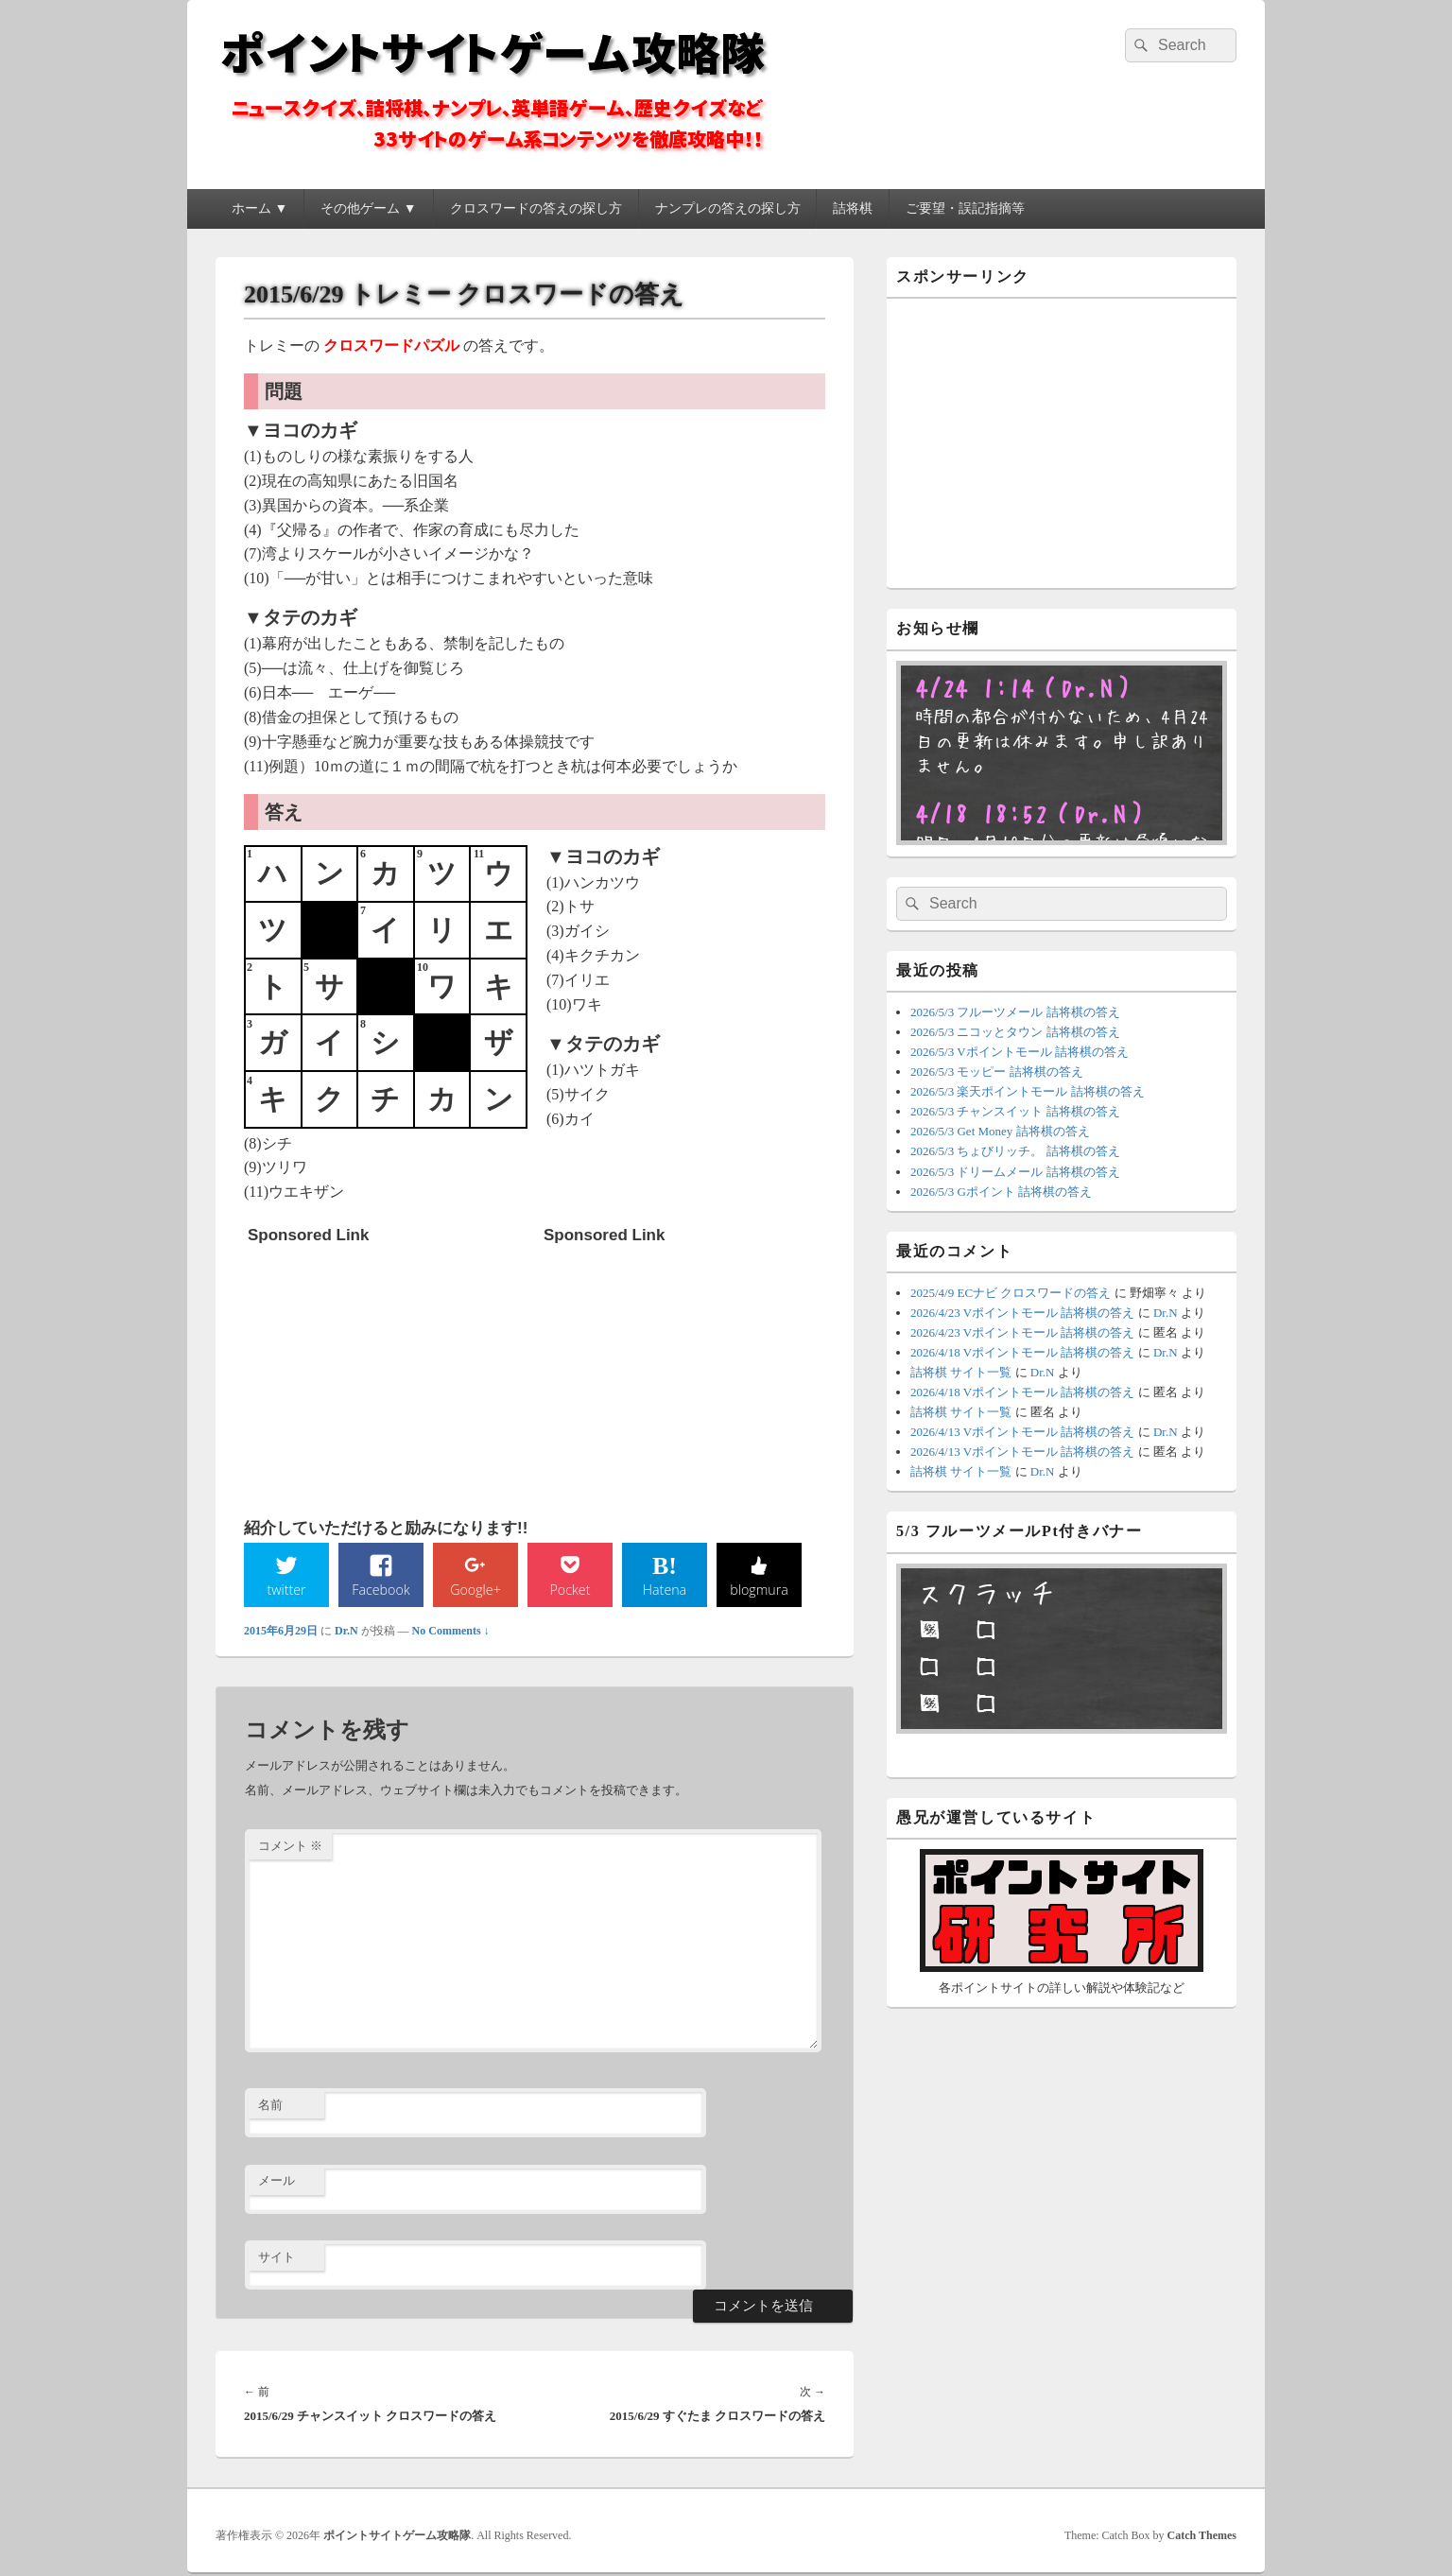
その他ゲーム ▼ (368, 208)
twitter (286, 1590)
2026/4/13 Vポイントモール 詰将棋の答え (1022, 1432)
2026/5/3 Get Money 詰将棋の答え (1000, 1131)
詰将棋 (853, 208)
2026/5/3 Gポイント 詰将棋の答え (1001, 1191)
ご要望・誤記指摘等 (965, 208)
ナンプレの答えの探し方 (728, 208)
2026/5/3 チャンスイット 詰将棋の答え (1015, 1111)
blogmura (758, 1590)
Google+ (475, 1590)
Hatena (664, 1590)
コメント (290, 1848)
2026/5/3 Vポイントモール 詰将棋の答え (1019, 1052)
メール (276, 2183)
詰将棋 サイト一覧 (960, 1372)
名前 (270, 2107)
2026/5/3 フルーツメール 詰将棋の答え (1015, 1012)
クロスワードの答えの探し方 (536, 208)
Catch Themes (1201, 2538)
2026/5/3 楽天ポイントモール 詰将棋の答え (1027, 1091)
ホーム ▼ (259, 208)
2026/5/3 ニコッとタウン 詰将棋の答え (1015, 1032)
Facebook (381, 1590)
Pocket (570, 1590)
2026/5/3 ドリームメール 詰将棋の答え (1015, 1172)
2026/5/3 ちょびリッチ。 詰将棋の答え (1015, 1151)
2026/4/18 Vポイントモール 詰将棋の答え (1022, 1352)
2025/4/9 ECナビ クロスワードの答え (1010, 1293)
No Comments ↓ (451, 1633)
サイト (276, 2260)
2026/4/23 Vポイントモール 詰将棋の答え (1022, 1312)
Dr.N (346, 1633)
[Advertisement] (389, 1371)
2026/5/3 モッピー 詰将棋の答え (996, 1071)
